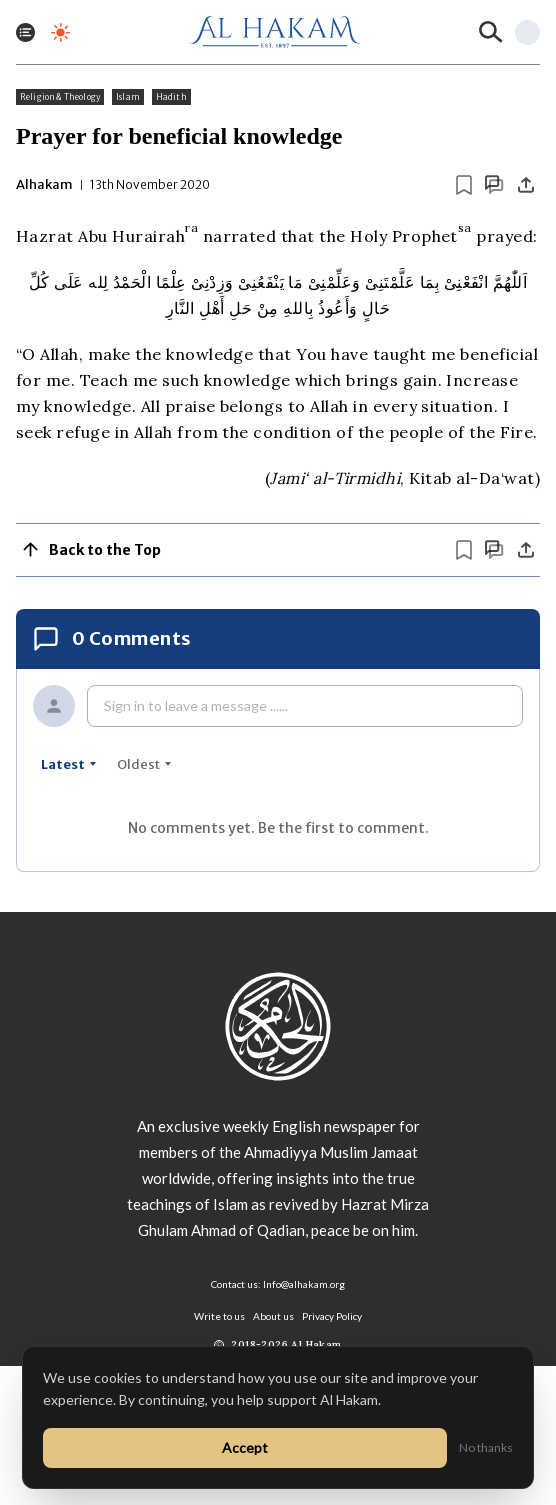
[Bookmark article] (464, 185)
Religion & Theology (60, 97)
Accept (245, 1447)
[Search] (491, 32)
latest (69, 764)
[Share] (526, 185)
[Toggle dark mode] (60, 32)
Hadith (171, 97)
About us (273, 1316)
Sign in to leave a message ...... (196, 705)
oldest (144, 764)
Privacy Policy (332, 1316)
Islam (128, 97)
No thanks (486, 1447)
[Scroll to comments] (494, 184)
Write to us (219, 1316)
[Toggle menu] (25, 32)
